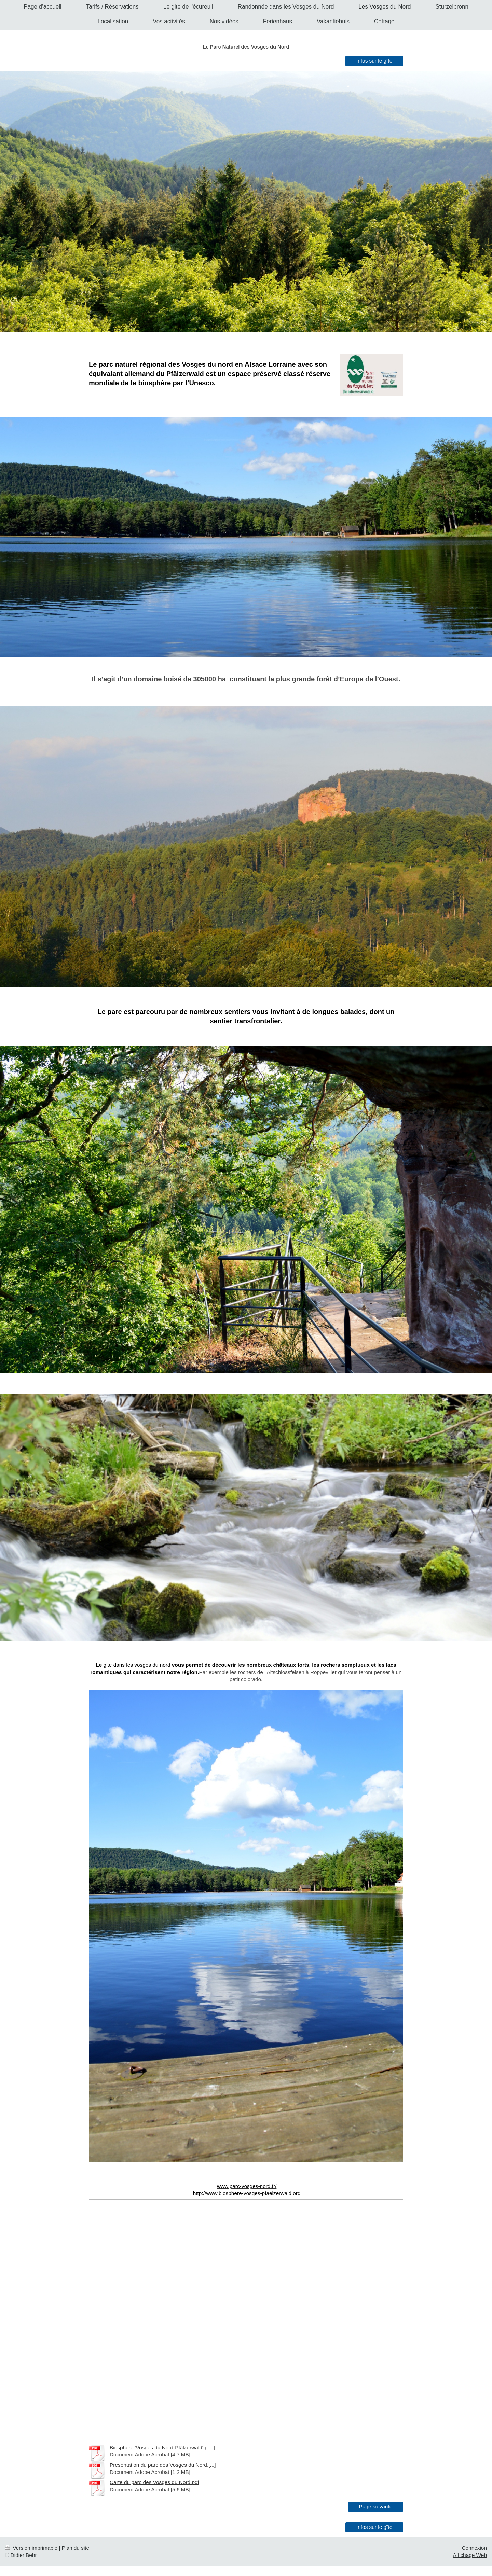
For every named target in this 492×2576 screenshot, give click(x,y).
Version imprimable (32, 2548)
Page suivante (376, 2506)
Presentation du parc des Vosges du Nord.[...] (163, 2465)
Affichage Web (470, 2555)
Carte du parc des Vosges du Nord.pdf (154, 2482)
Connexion (474, 2548)
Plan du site (75, 2548)
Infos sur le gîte (374, 61)
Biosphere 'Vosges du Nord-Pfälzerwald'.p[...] (162, 2447)
